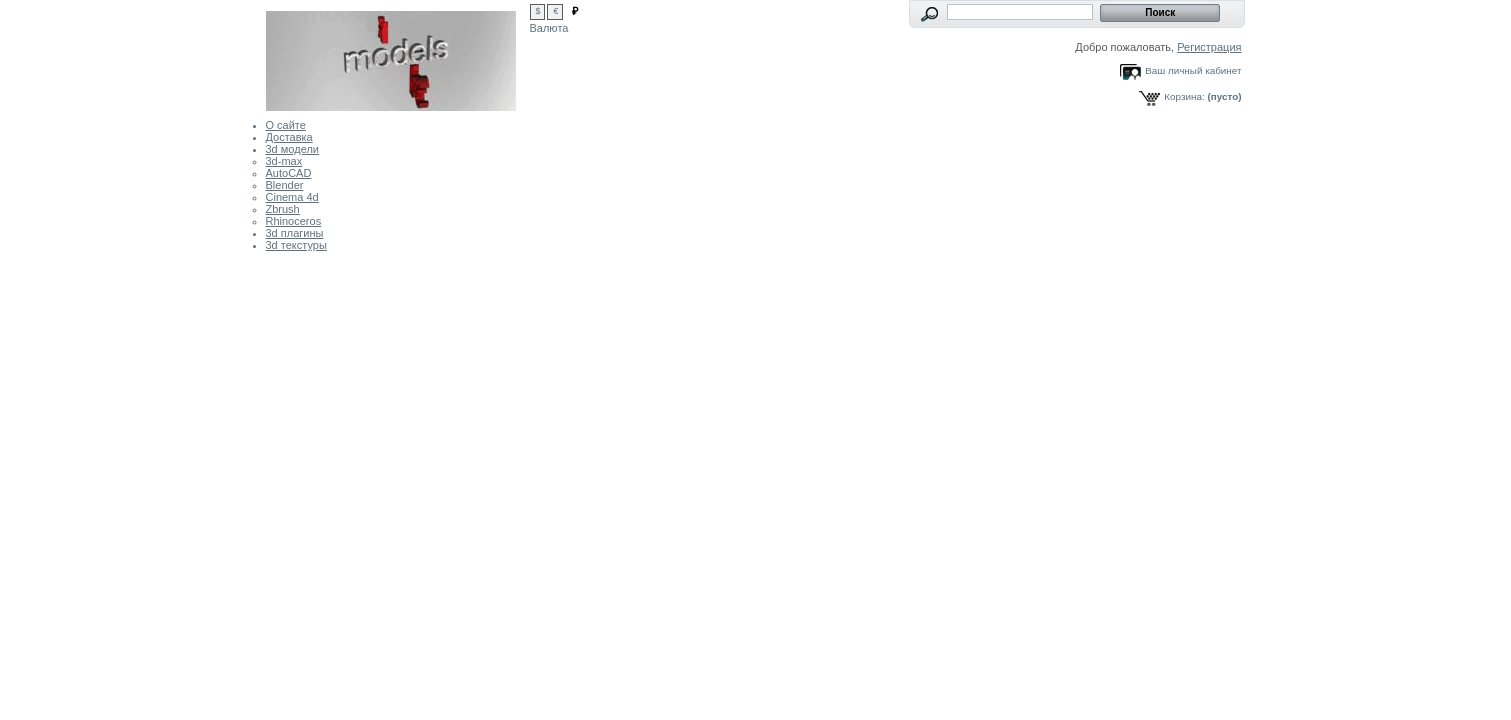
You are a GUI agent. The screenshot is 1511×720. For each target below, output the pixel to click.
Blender (285, 185)
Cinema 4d (292, 197)
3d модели (292, 149)
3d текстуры (296, 245)
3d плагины (295, 233)
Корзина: (1184, 96)
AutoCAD (289, 173)
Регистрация (1209, 47)
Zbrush (283, 209)
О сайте (286, 125)
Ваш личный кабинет (1193, 70)
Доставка (289, 137)
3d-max (284, 161)
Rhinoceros (294, 221)
